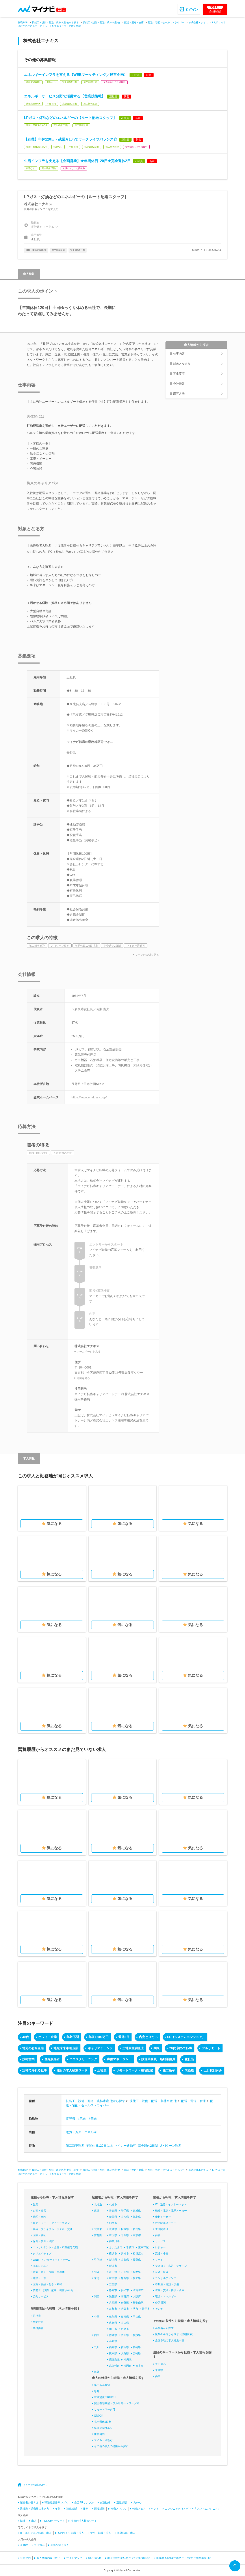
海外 (96, 2371)
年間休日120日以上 (99, 2145)
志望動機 (105, 2502)
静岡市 (113, 2290)
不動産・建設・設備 (167, 2284)
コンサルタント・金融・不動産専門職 (55, 2247)
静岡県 (125, 2278)
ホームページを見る (88, 1351)
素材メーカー (163, 2216)
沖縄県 (128, 2359)
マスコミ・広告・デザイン (171, 2265)
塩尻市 (81, 2118)
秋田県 (113, 2216)
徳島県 (113, 2335)
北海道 (98, 2204)
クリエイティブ (42, 2253)
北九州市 (114, 2365)
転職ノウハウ (118, 2508)
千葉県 (125, 2235)
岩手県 (125, 2210)
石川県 (125, 2272)
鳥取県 (113, 2316)
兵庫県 (113, 2302)
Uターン (138, 2502)
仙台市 (113, 2223)
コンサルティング (165, 2278)
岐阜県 (113, 2278)
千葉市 (130, 2247)
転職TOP (23, 22)
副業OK (98, 2415)
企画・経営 (39, 2210)
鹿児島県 (114, 2359)
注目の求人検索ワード (72, 2070)
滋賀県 (113, 2296)
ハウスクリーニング (83, 2059)
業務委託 (38, 2328)
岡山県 (137, 2316)
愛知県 (137, 2278)
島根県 (125, 2316)
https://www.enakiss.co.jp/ (89, 1097)
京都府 (125, 2296)
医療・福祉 (39, 2235)
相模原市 (138, 2253)
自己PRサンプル (84, 2502)
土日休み (160, 2364)
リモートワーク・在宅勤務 (134, 2070)
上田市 (92, 2118)
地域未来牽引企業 (66, 2048)
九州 (96, 2347)
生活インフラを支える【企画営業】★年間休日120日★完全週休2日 (77, 161)
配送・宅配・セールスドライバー (166, 22)
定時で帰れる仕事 (34, 2070)
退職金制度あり (103, 2428)
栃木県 (125, 2229)
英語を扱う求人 (59, 2545)
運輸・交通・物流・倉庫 (169, 2290)
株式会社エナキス (198, 22)
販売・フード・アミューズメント (52, 2223)
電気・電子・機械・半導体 (49, 2272)
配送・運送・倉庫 (134, 22)
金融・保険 (161, 2272)
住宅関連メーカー (165, 2223)
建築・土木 (39, 2278)
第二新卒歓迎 (75, 2145)
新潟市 (113, 2265)
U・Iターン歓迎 (170, 2145)
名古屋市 (138, 2290)
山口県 (125, 2322)
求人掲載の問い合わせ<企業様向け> (128, 2558)
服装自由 (99, 2434)
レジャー (160, 2247)
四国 (96, 2335)
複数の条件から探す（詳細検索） (175, 2334)
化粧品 (189, 2059)
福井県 (137, 2272)
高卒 (157, 2376)
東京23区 (143, 2247)
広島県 (113, 2322)
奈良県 (125, 2302)
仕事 (85, 2508)
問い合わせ (94, 2558)
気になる (54, 1524)
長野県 (70, 2118)
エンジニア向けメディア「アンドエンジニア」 (192, 2508)
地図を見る (83, 1378)
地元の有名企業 (33, 2048)
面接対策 (99, 2508)
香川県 (125, 2335)
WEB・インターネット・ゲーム (52, 2259)
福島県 (137, 2216)
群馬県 (137, 2229)
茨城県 (113, 2229)
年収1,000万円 (99, 2037)
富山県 (113, 2272)
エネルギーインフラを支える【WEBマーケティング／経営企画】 (75, 75)
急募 (96, 2391)
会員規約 (25, 2558)
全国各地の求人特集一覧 (169, 2340)
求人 (34, 2520)
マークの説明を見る (147, 954)
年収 (57, 2508)
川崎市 (125, 2253)
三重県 (113, 2284)
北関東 (98, 2229)
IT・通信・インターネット (171, 2204)
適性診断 (121, 2502)
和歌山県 (138, 2302)
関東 (157, 2048)
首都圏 (98, 2235)
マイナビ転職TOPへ (34, 2484)
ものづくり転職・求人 (71, 2532)
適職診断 (71, 2508)
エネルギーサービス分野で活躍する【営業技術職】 (64, 96)
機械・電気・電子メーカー (171, 2210)
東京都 (137, 2235)
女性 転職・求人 (100, 2532)
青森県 (113, 2210)
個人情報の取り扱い (48, 2558)
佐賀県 (125, 2347)
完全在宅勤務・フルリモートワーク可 (116, 2403)
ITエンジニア (40, 2265)
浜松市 (125, 2290)
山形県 (125, 2216)
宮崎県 (137, 2353)
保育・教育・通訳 (43, 2241)
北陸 (96, 2272)
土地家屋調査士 (133, 2048)
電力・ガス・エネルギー (83, 2132)
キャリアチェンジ (100, 2048)
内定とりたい (148, 2037)
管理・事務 (39, 2216)
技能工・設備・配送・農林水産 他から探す (55, 22)
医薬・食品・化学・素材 (47, 2284)
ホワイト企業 (47, 2037)
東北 (96, 2210)
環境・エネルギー (165, 2296)
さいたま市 (115, 2247)
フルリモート (211, 2048)
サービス (160, 2241)
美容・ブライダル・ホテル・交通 (52, 2229)
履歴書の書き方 (29, 2502)
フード (159, 2259)
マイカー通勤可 (125, 2145)
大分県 (125, 2353)
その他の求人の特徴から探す (111, 2446)
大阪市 (125, 2308)
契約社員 (38, 2322)
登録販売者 (52, 2059)
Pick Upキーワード (54, 2520)
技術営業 (28, 2059)
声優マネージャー (119, 2059)
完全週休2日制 (148, 2145)
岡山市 (113, 2329)
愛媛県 (137, 2335)
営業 (35, 2204)
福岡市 (128, 2365)
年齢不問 (73, 2037)
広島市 (125, 2329)
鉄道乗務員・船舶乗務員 (158, 2059)
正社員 (101, 2070)
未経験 (189, 2070)
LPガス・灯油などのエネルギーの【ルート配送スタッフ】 (70, 118)
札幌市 (113, 2204)
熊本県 (113, 2353)
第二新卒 (169, 2070)
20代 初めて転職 (180, 2048)
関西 (96, 2296)
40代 (25, 2037)
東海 (96, 2278)
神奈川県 (114, 2241)
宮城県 (137, 2210)
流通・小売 (161, 2253)
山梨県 (125, 2259)
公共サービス (41, 2296)
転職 (22, 2520)
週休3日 (123, 2037)
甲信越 (98, 2259)
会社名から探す (164, 2328)
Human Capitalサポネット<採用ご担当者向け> (183, 2558)
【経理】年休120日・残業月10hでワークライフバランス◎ (70, 139)
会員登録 (215, 9)
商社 (157, 2235)
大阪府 (137, 2296)
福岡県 (113, 2347)
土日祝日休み (213, 2070)
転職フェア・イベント (145, 2508)
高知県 (113, 2341)
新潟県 (113, 2259)
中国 (96, 2316)
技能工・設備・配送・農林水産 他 (101, 22)
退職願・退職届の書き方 (34, 2508)
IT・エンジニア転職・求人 (36, 2532)
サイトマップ (74, 2558)
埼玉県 (113, 2235)
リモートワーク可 (104, 2409)
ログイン (192, 9)
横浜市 (113, 2253)
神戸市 (146, 2308)
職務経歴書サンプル (56, 2502)
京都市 (113, 2308)
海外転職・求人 (126, 2532)
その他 (159, 2308)
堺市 (135, 2308)
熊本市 (139, 2365)
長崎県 (137, 2347)
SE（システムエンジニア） (186, 2037)
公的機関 (160, 2302)
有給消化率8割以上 (105, 2397)
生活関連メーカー (165, 2229)
